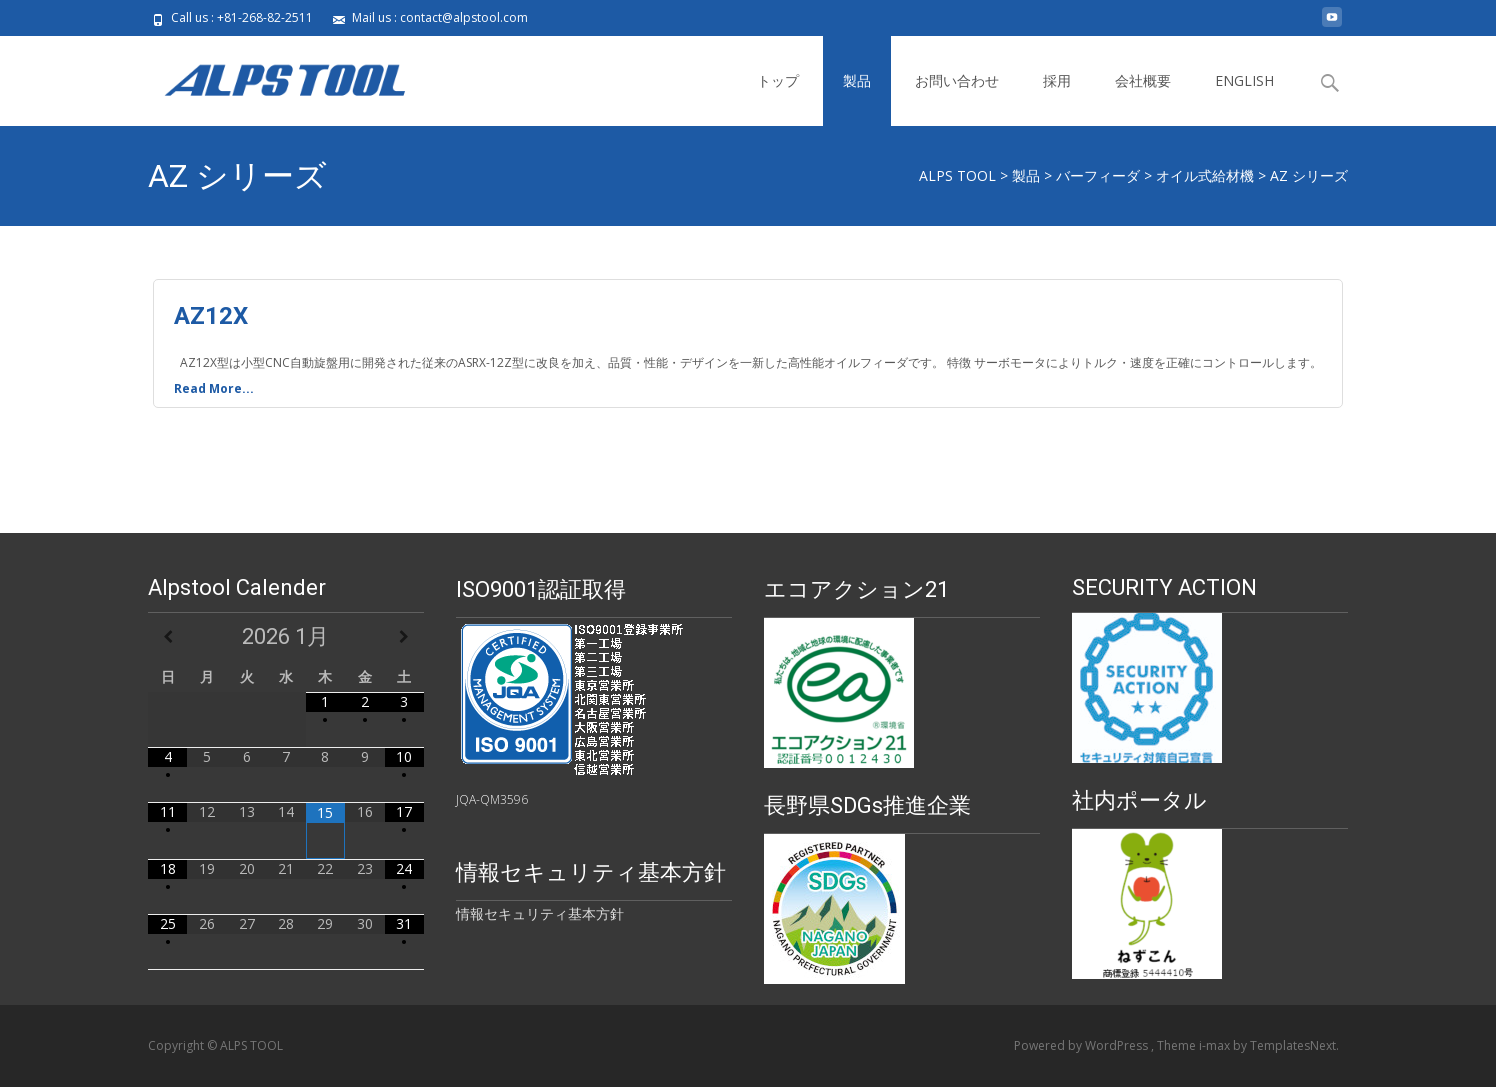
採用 (1057, 80)
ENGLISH (1244, 80)
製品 (857, 80)
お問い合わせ (957, 80)
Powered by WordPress (1082, 1045)
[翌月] (404, 636)
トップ (778, 80)
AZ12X (211, 316)
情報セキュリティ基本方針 (540, 913)
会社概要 (1143, 80)
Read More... (214, 388)
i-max (1216, 1045)
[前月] (167, 636)
